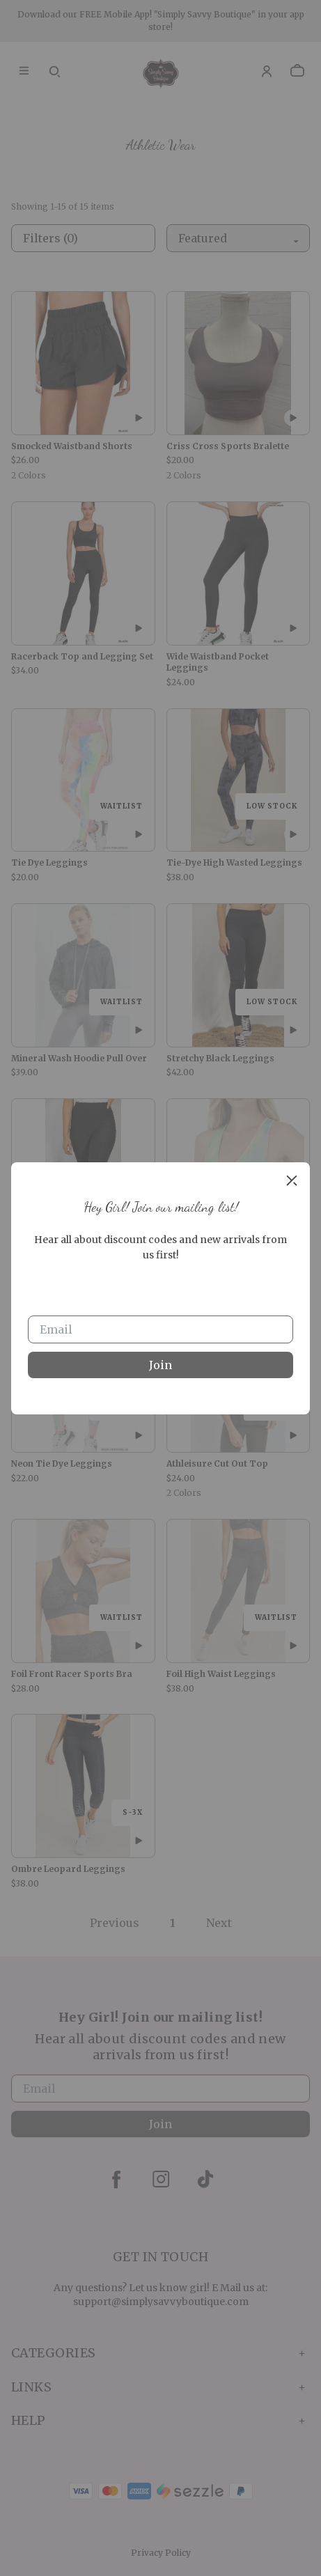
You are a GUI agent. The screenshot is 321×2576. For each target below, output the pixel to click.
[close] (291, 1180)
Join (160, 1365)
